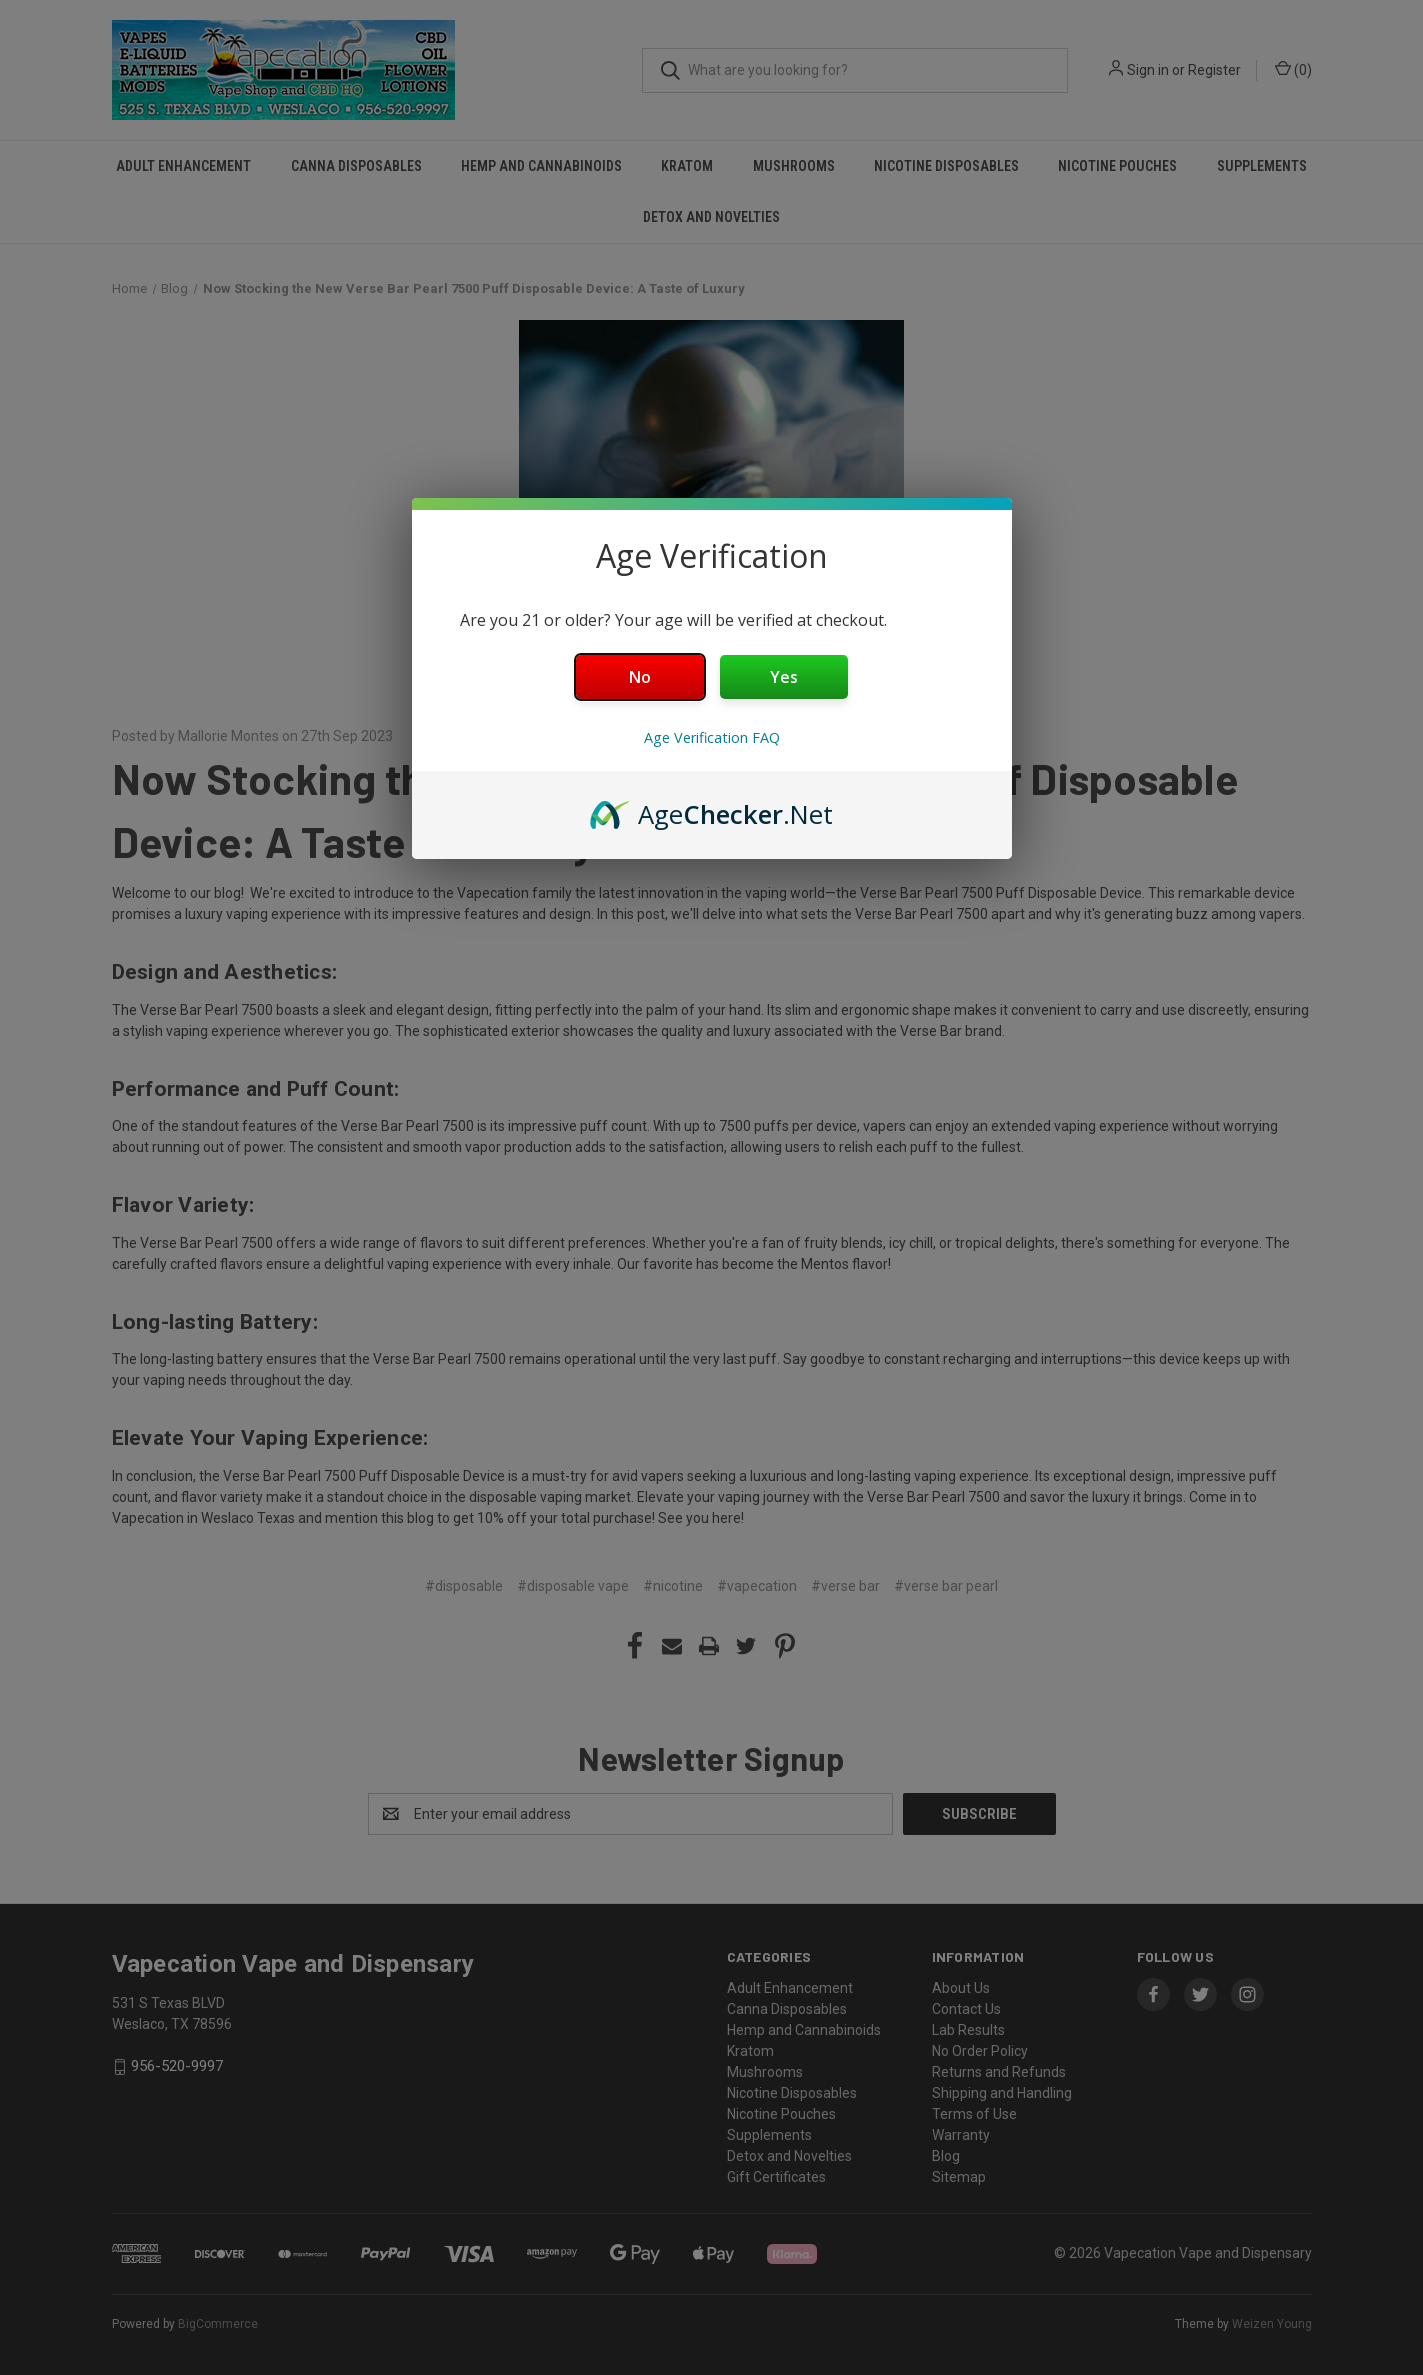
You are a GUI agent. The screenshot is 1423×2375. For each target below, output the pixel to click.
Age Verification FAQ (712, 737)
